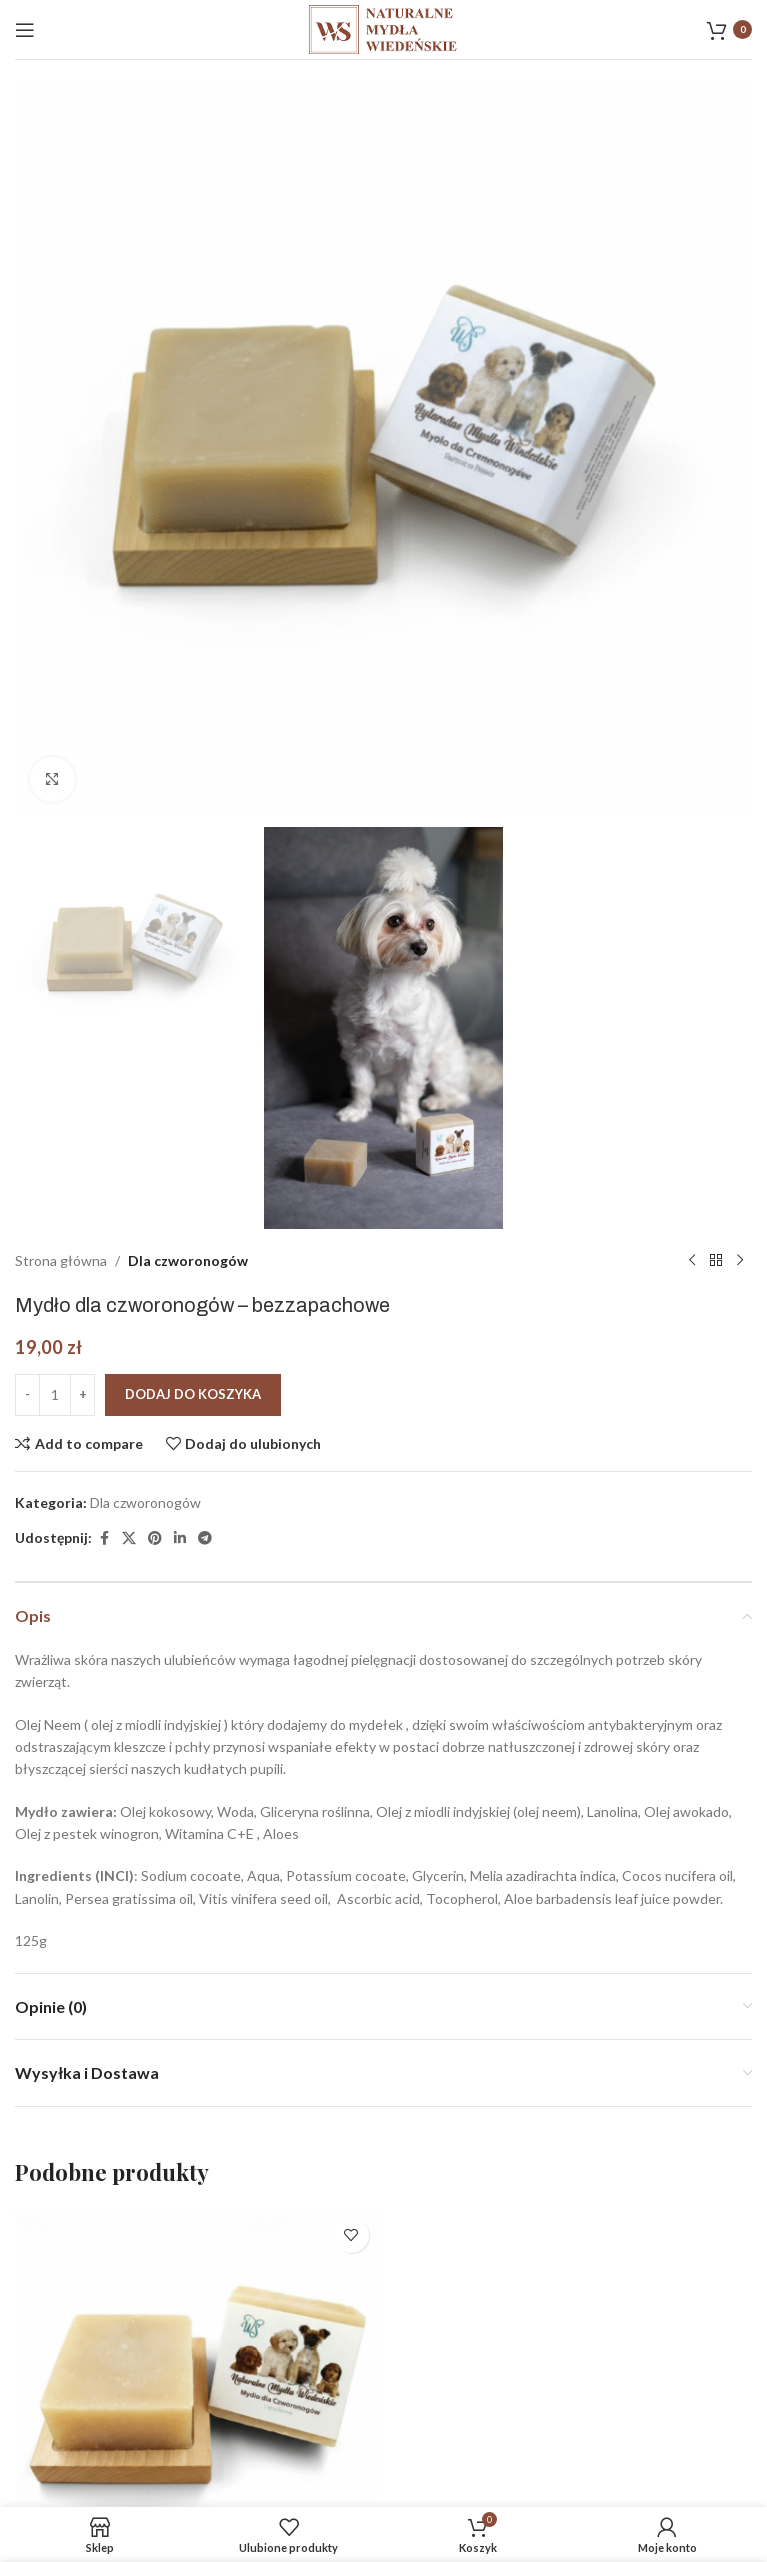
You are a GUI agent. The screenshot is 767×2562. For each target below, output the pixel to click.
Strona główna (61, 1259)
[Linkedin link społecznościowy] (180, 1537)
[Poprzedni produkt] (692, 1261)
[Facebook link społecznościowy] (104, 1537)
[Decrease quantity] (27, 1394)
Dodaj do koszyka (193, 1394)
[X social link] (129, 1537)
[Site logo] (384, 27)
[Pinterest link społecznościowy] (155, 1537)
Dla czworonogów (188, 1259)
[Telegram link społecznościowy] (205, 1537)
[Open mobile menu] (25, 30)
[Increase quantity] (82, 1394)
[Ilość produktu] (55, 1394)
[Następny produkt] (740, 1261)
